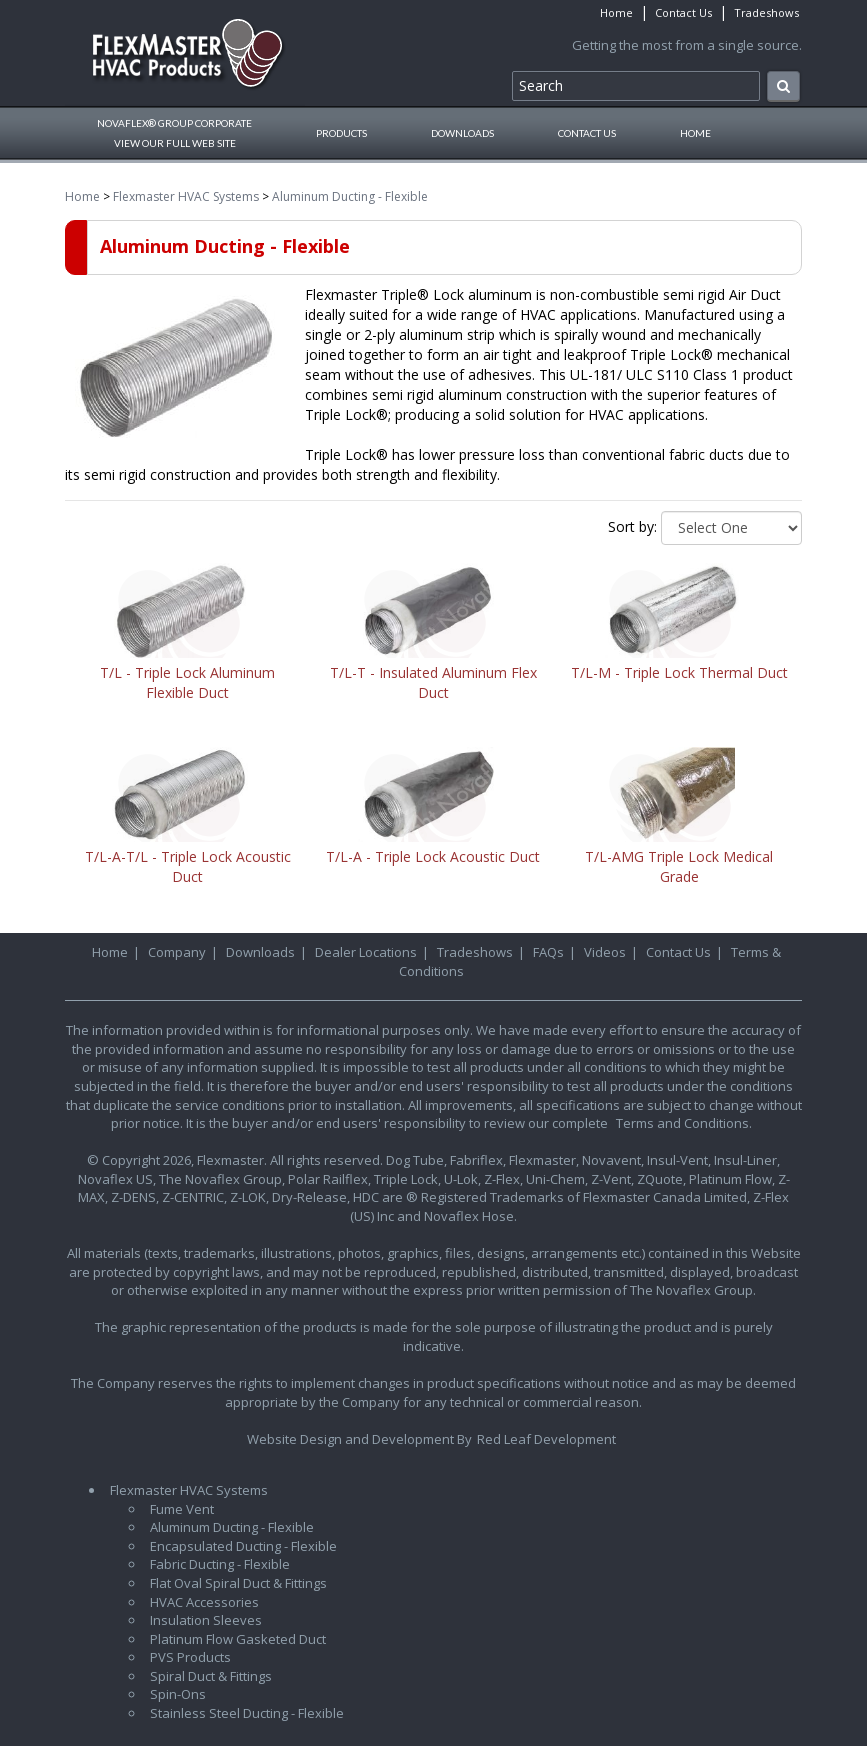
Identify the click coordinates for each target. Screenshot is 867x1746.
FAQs (548, 952)
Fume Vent (182, 1509)
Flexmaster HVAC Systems (186, 196)
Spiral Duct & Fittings (211, 1676)
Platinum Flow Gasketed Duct (238, 1639)
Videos (605, 952)
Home (616, 12)
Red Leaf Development (546, 1439)
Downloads (462, 133)
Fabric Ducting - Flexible (220, 1564)
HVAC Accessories (204, 1602)
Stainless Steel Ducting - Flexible (247, 1713)
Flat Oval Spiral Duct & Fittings (238, 1583)
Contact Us (683, 12)
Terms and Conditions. (684, 1123)
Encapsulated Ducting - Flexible (243, 1546)
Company (177, 952)
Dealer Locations (366, 952)
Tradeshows (766, 12)
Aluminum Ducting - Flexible (350, 196)
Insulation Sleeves (206, 1620)
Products (341, 133)
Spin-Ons (178, 1694)
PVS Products (190, 1657)
